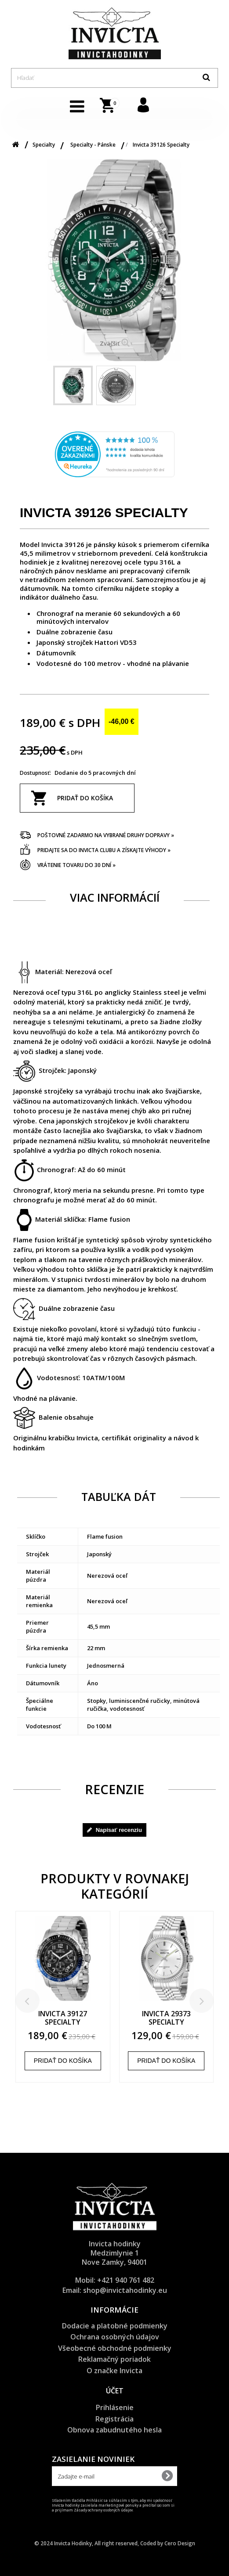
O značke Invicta (114, 2370)
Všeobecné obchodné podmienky (114, 2348)
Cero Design (179, 2543)
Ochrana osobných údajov (114, 2337)
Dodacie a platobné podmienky (114, 2326)
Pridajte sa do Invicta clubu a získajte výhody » (104, 850)
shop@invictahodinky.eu (125, 2290)
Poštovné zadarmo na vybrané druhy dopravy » (105, 835)
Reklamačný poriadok (114, 2359)
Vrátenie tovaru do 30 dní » (76, 865)
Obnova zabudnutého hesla (114, 2430)
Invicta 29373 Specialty (166, 2018)
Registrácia (114, 2419)
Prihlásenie (115, 2407)
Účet (115, 2391)
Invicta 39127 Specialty (62, 2018)
